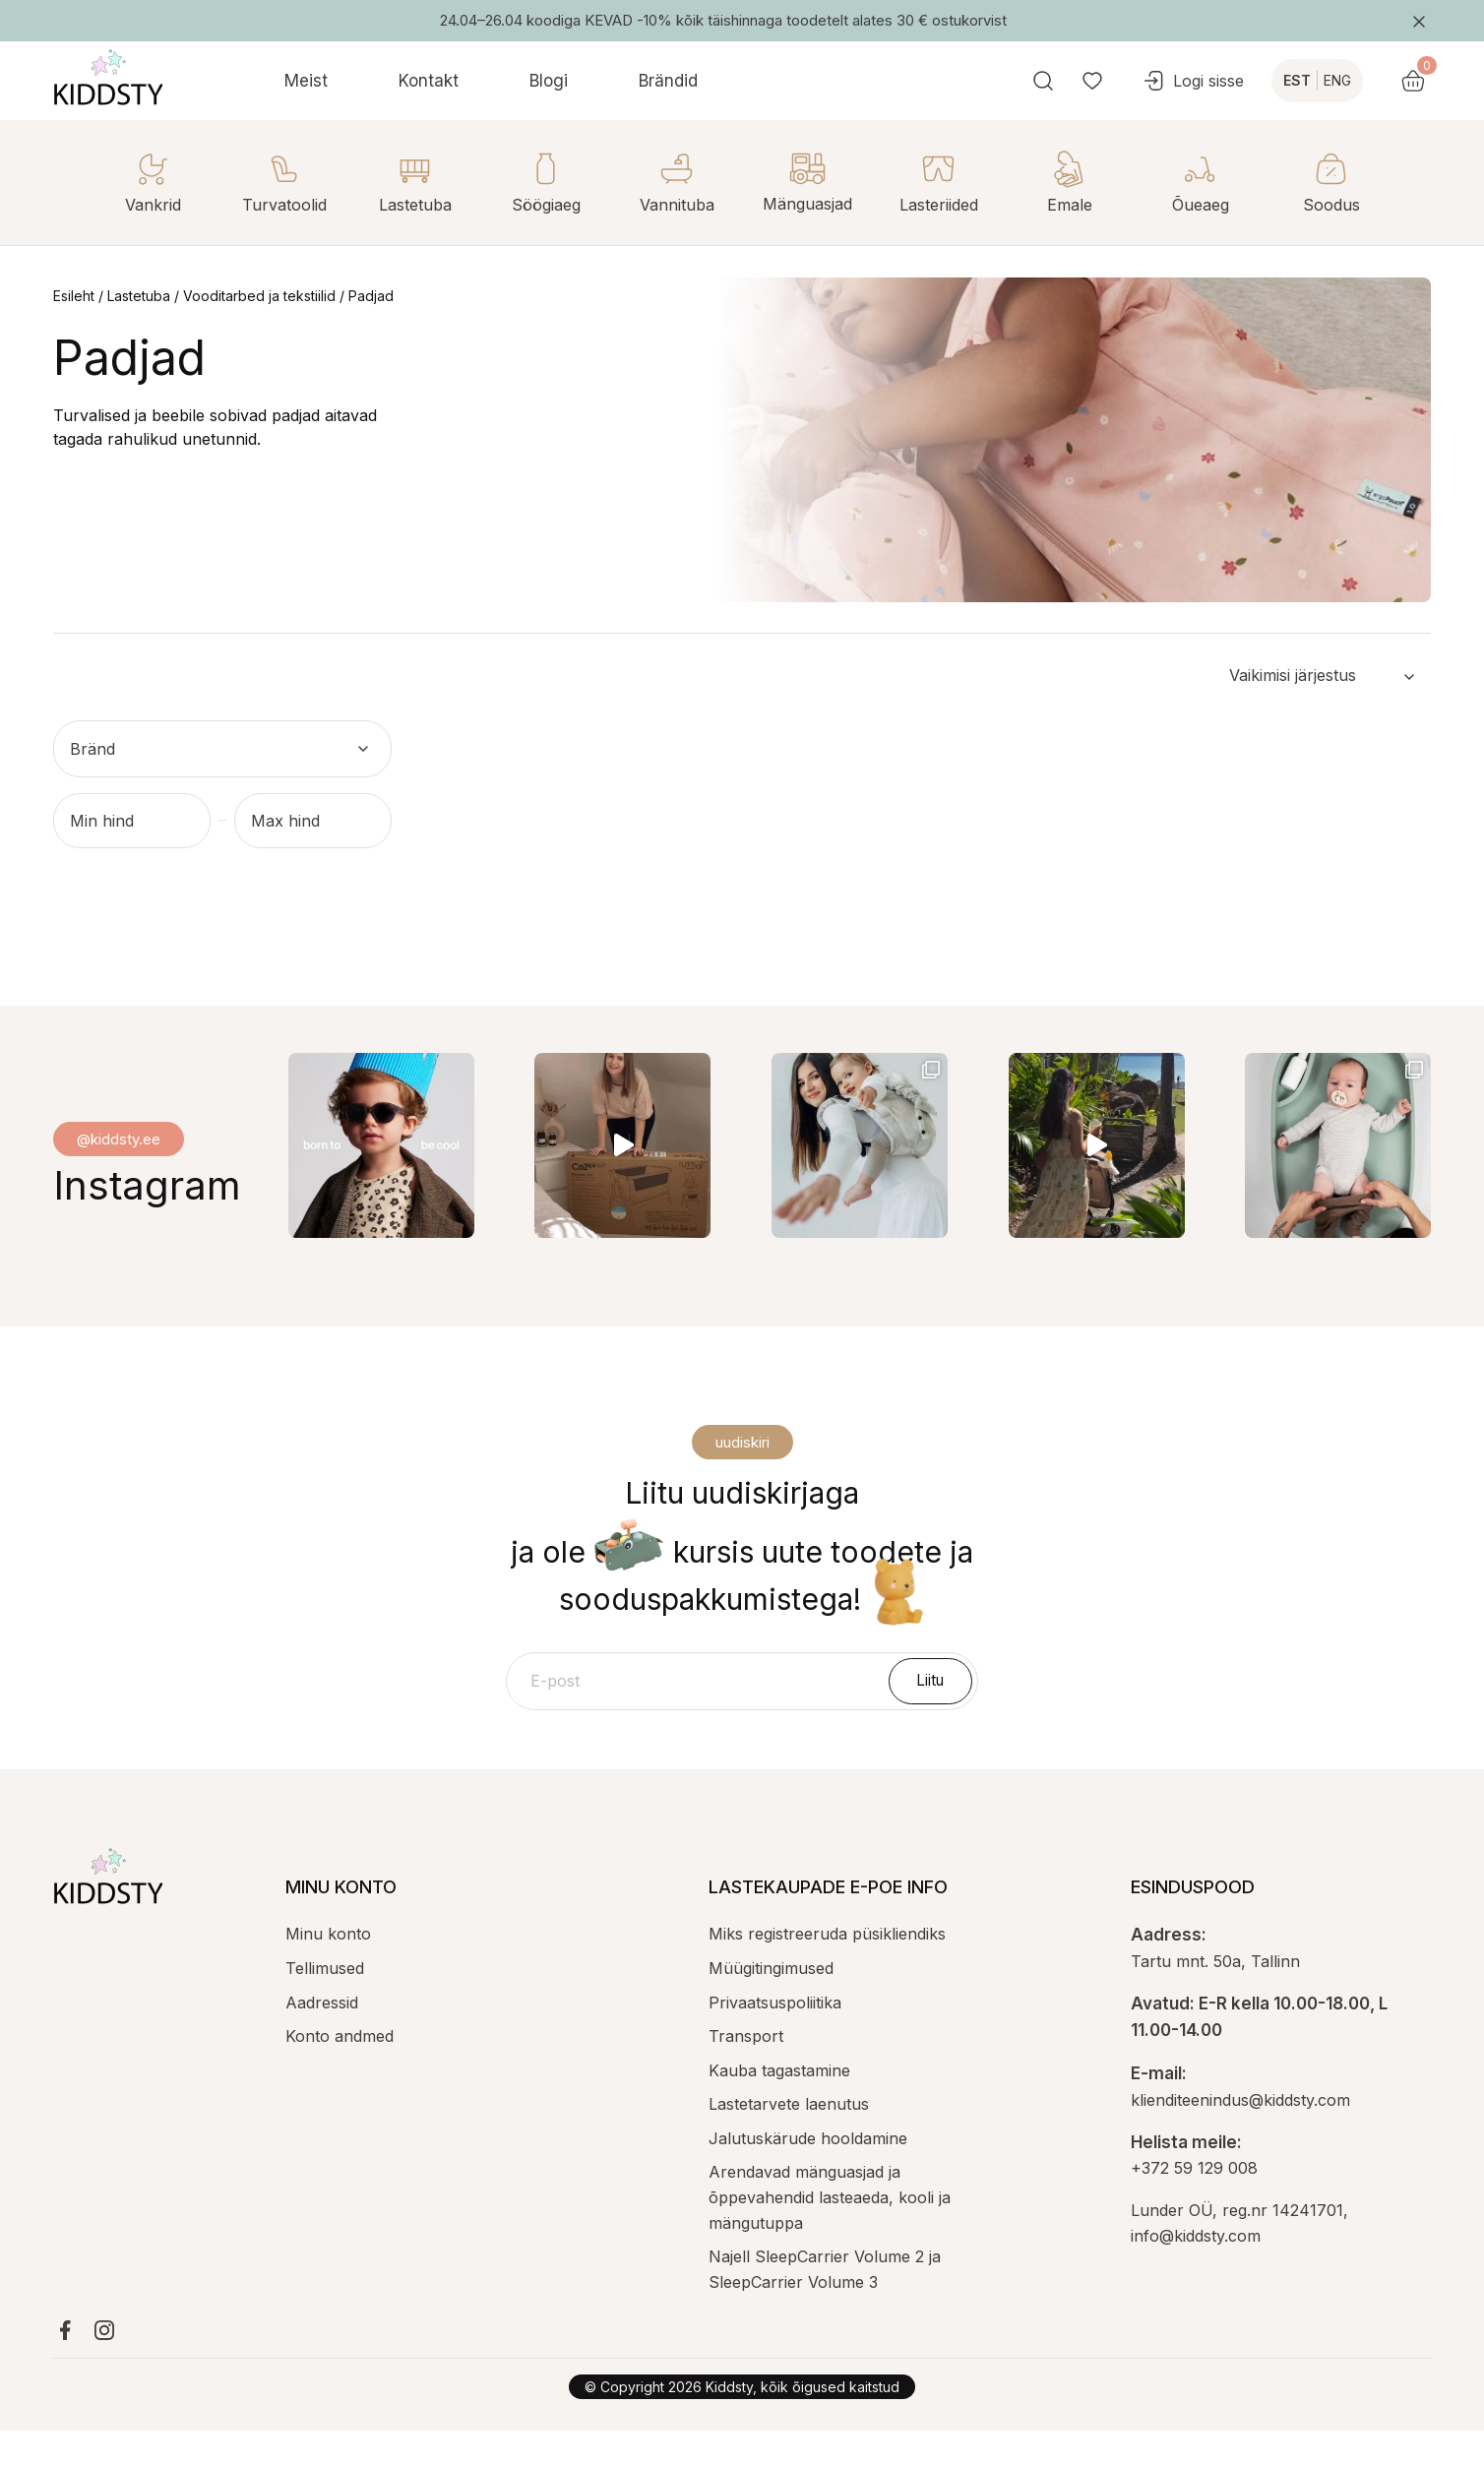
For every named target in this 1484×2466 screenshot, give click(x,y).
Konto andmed (339, 2071)
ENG (1389, 80)
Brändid (668, 81)
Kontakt (429, 81)
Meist (306, 81)
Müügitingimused (771, 2003)
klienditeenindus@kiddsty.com (1240, 2135)
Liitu (933, 1714)
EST (1349, 80)
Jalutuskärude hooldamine (808, 2174)
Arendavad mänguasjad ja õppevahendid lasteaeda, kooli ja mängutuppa (830, 2232)
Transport (746, 2071)
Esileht (73, 295)
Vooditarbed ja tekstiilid (259, 295)
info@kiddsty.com (1196, 2271)
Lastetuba (138, 295)
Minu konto (328, 1969)
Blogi (548, 81)
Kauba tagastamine (779, 2106)
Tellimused (324, 2003)
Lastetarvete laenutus (789, 2139)
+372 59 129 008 (1194, 2203)
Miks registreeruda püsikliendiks (827, 1969)
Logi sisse (1245, 80)
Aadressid (321, 2038)
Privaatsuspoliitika (775, 2038)
